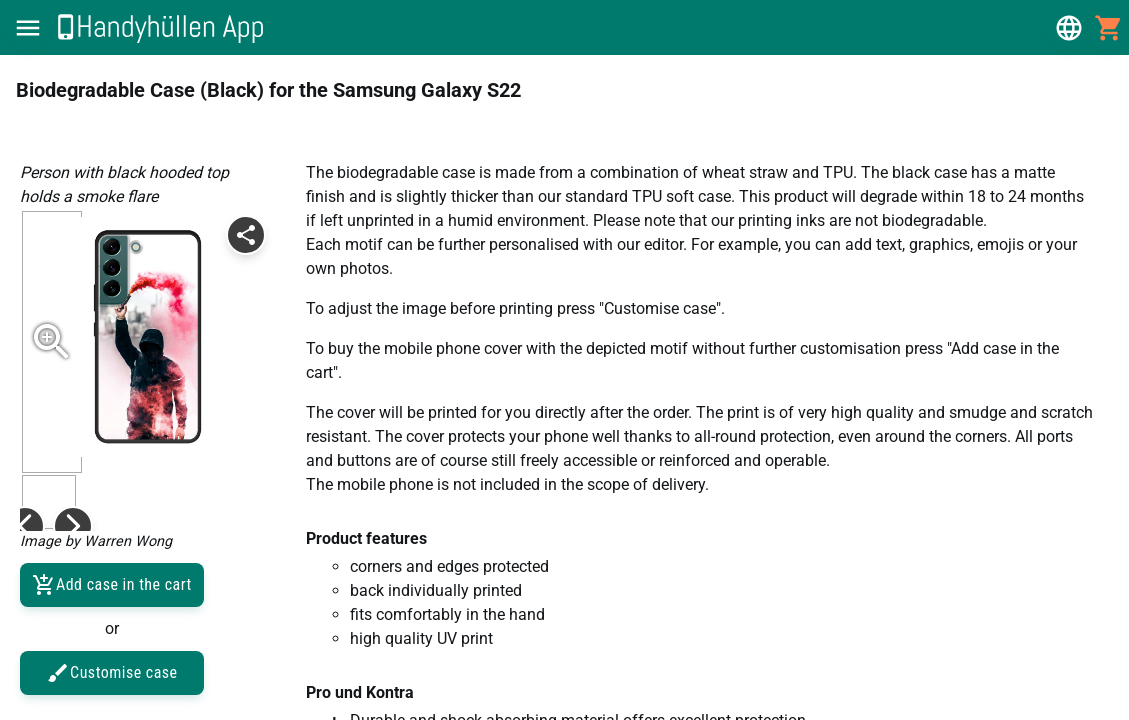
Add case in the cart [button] (112, 585)
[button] (28, 28)
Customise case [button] (112, 673)
